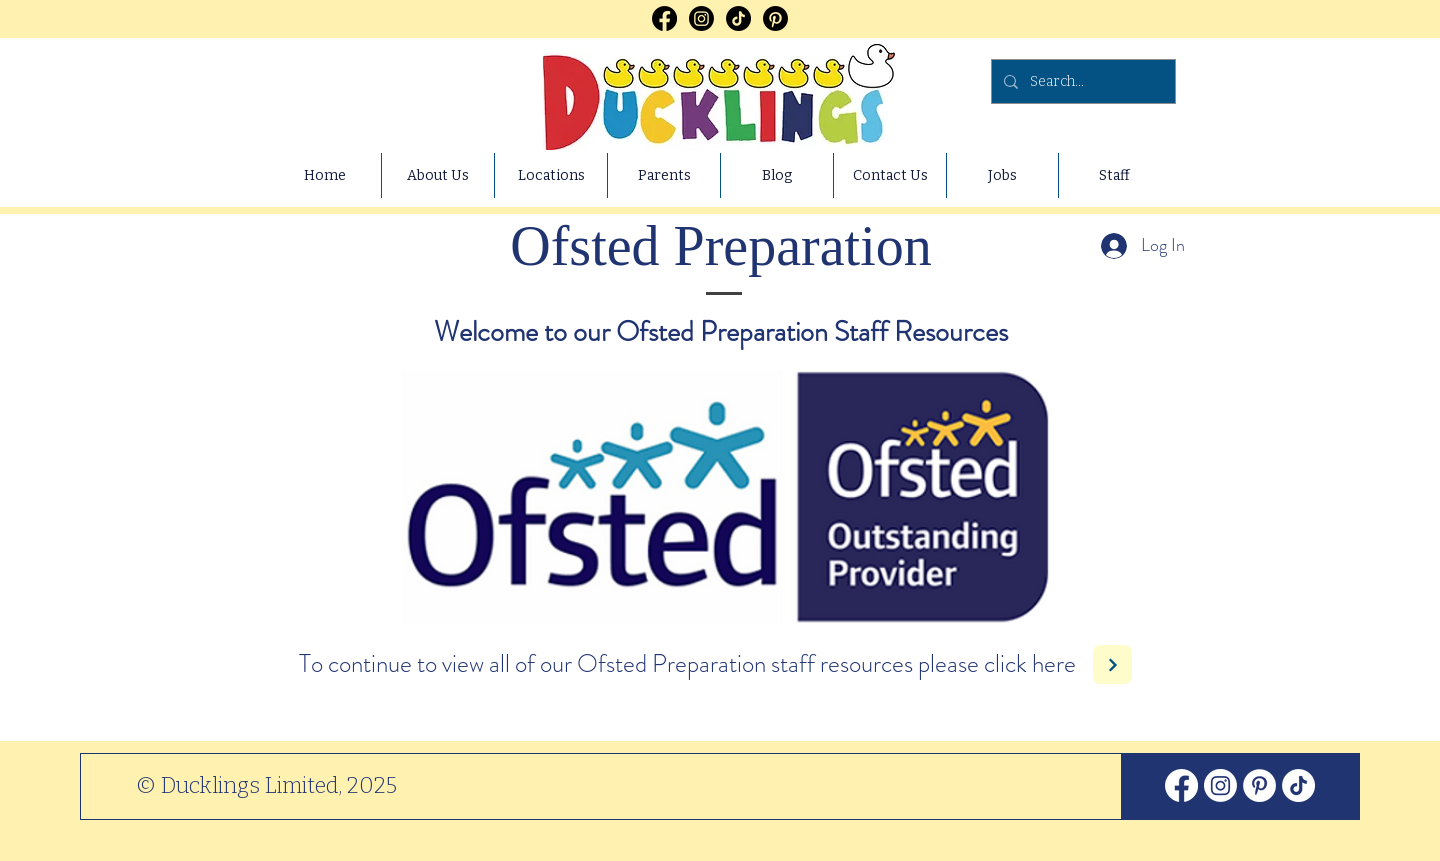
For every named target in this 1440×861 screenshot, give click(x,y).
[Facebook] (664, 18)
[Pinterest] (775, 18)
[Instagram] (701, 18)
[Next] (1112, 664)
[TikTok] (738, 18)
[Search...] (1081, 81)
